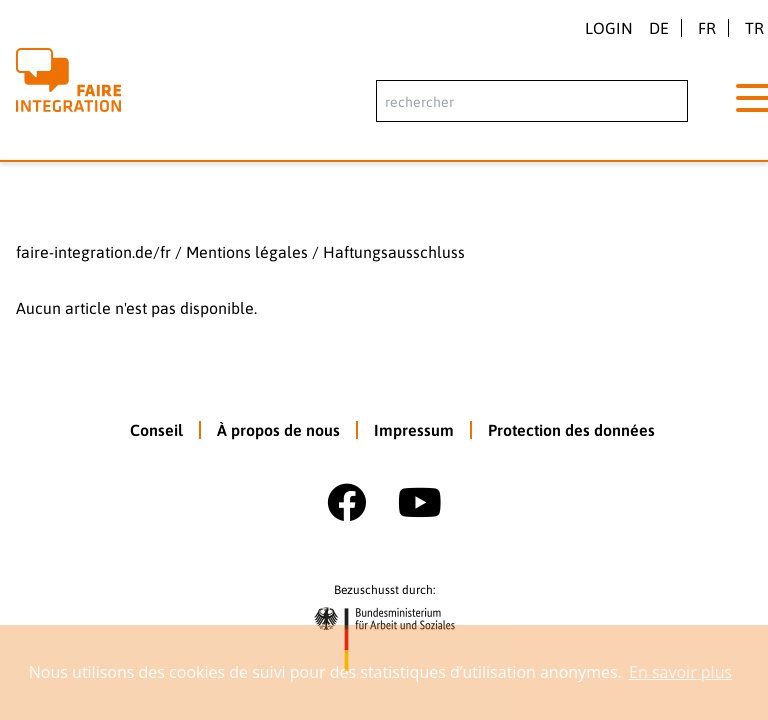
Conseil (156, 430)
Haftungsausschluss (394, 252)
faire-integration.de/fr (93, 252)
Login (609, 28)
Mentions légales (247, 252)
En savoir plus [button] (680, 672)
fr (707, 28)
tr (754, 28)
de (659, 28)
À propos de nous (278, 430)
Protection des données (571, 430)
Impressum (414, 430)
